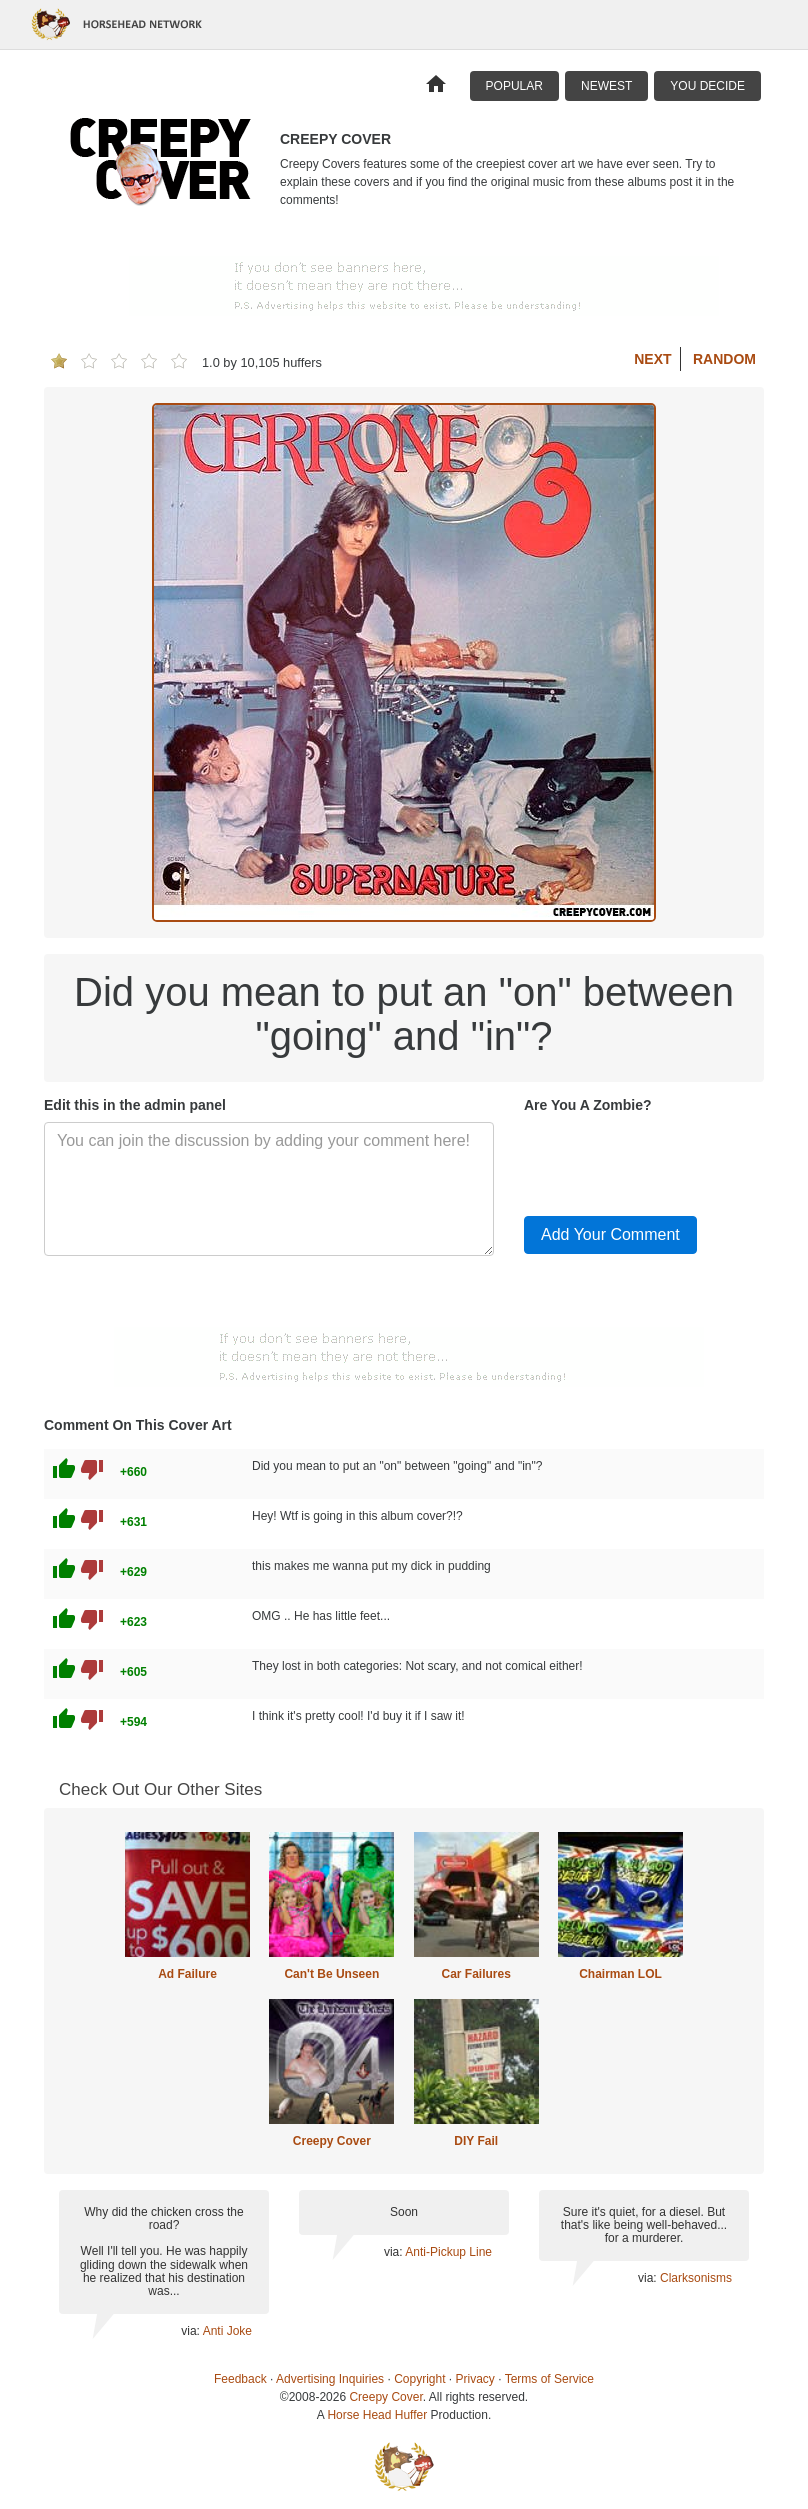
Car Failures (475, 1974)
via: (191, 2331)
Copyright (419, 2379)
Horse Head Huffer (377, 2415)
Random (724, 359)
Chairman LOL (620, 1974)
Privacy (475, 2379)
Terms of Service (549, 2379)
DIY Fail (476, 2141)
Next (652, 359)
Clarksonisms (696, 2278)
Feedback (240, 2379)
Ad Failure (187, 1974)
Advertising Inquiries (330, 2379)
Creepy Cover (332, 2141)
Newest (606, 86)
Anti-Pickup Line (448, 2252)
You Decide (707, 86)
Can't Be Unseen (331, 1974)
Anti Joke (227, 2331)
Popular (514, 86)
